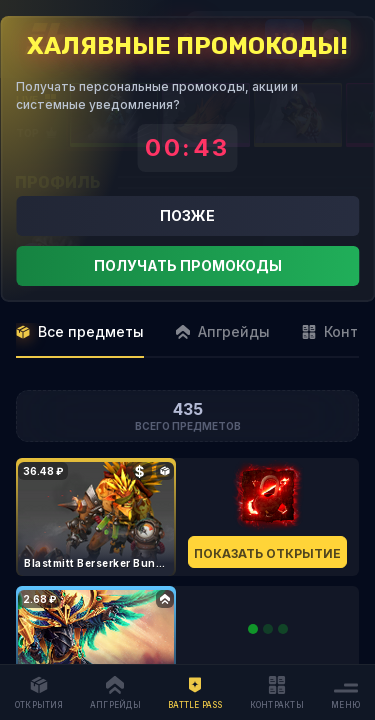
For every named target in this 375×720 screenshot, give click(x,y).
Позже (187, 215)
